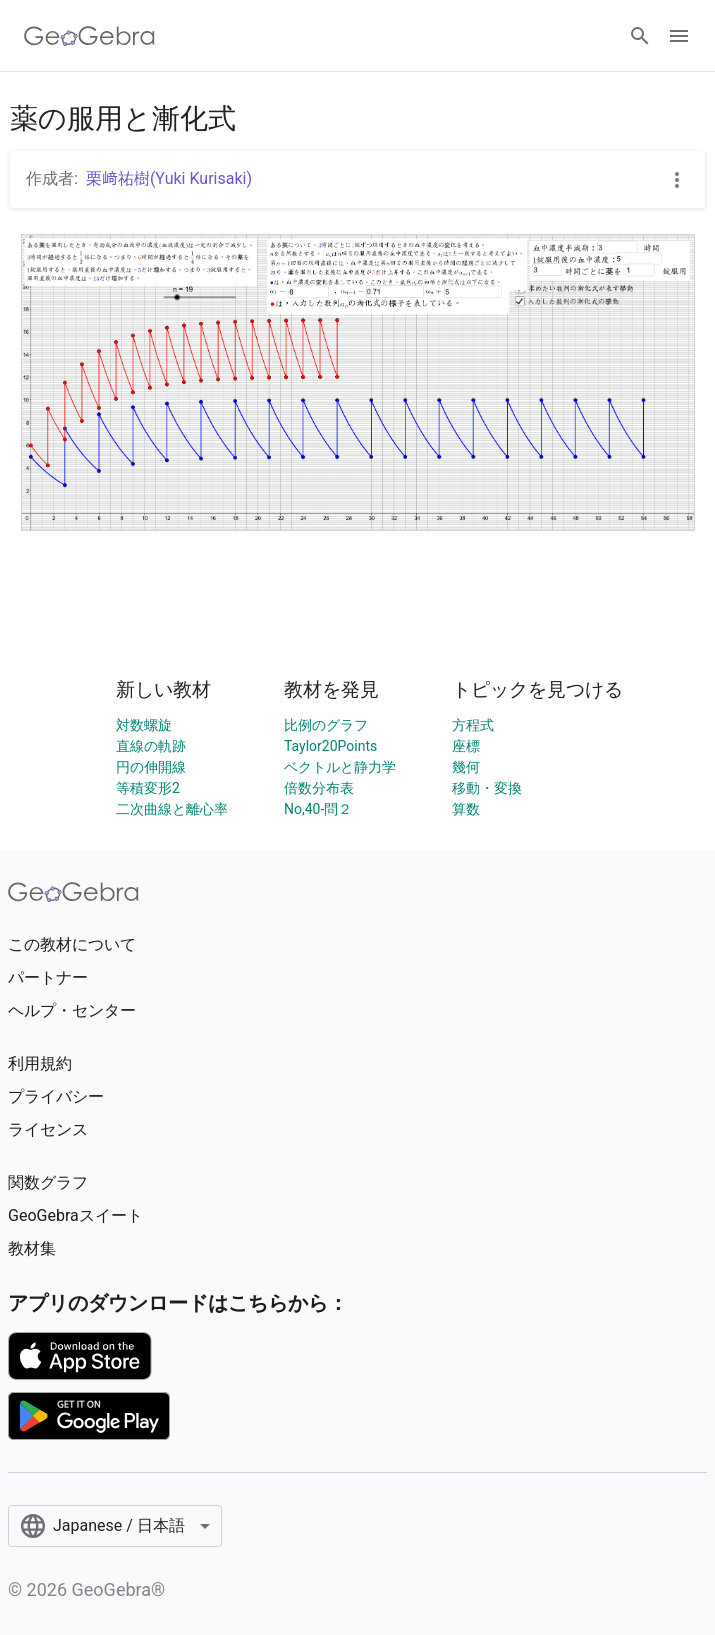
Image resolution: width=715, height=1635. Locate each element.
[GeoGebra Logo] (89, 36)
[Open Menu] (679, 36)
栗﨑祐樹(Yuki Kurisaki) (169, 178)
